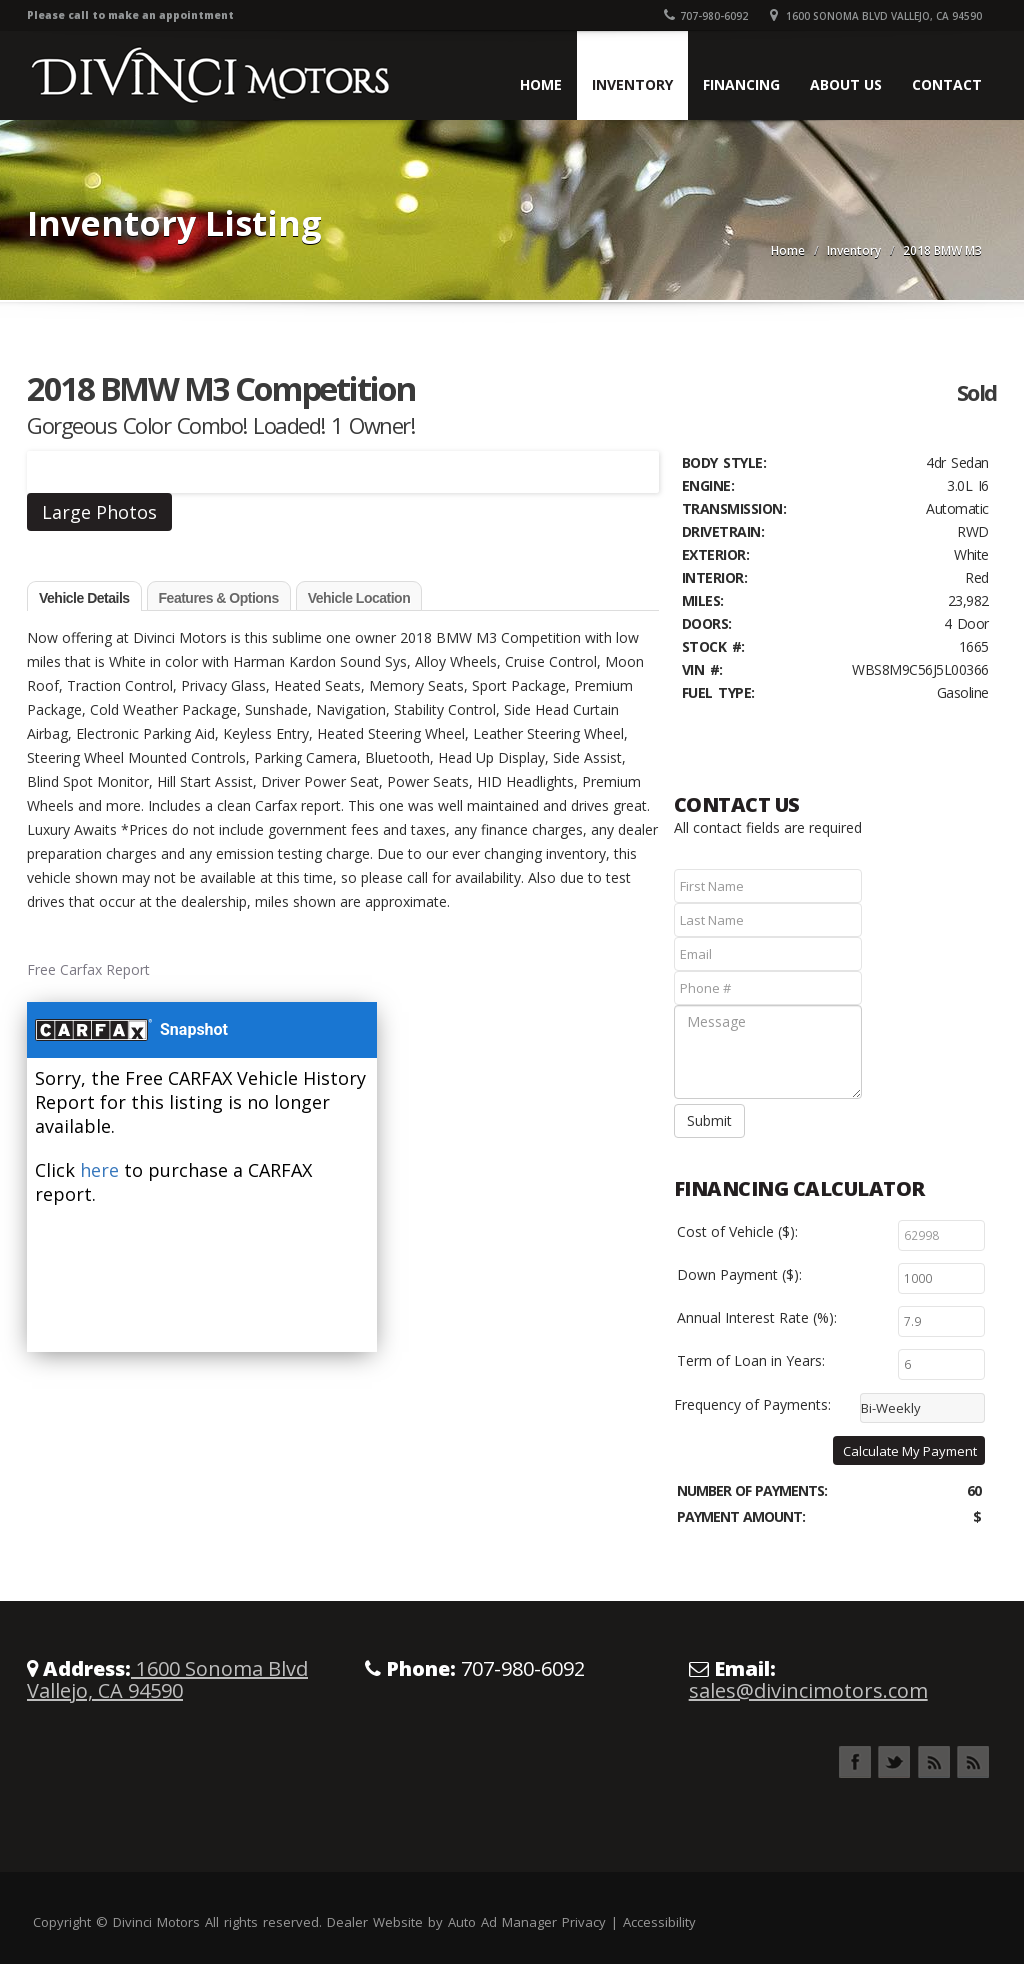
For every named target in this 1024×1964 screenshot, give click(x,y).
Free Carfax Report (88, 969)
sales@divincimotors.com (808, 1690)
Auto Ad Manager (502, 1922)
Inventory (632, 84)
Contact (947, 84)
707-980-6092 (706, 16)
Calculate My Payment (910, 1451)
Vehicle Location (359, 598)
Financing (741, 84)
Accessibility (659, 1922)
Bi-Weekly (891, 1408)
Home (541, 84)
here (99, 1170)
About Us (846, 84)
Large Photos (99, 512)
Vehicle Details (84, 598)
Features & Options (219, 598)
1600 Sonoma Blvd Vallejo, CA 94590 (876, 16)
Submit (709, 1120)
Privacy (584, 1922)
